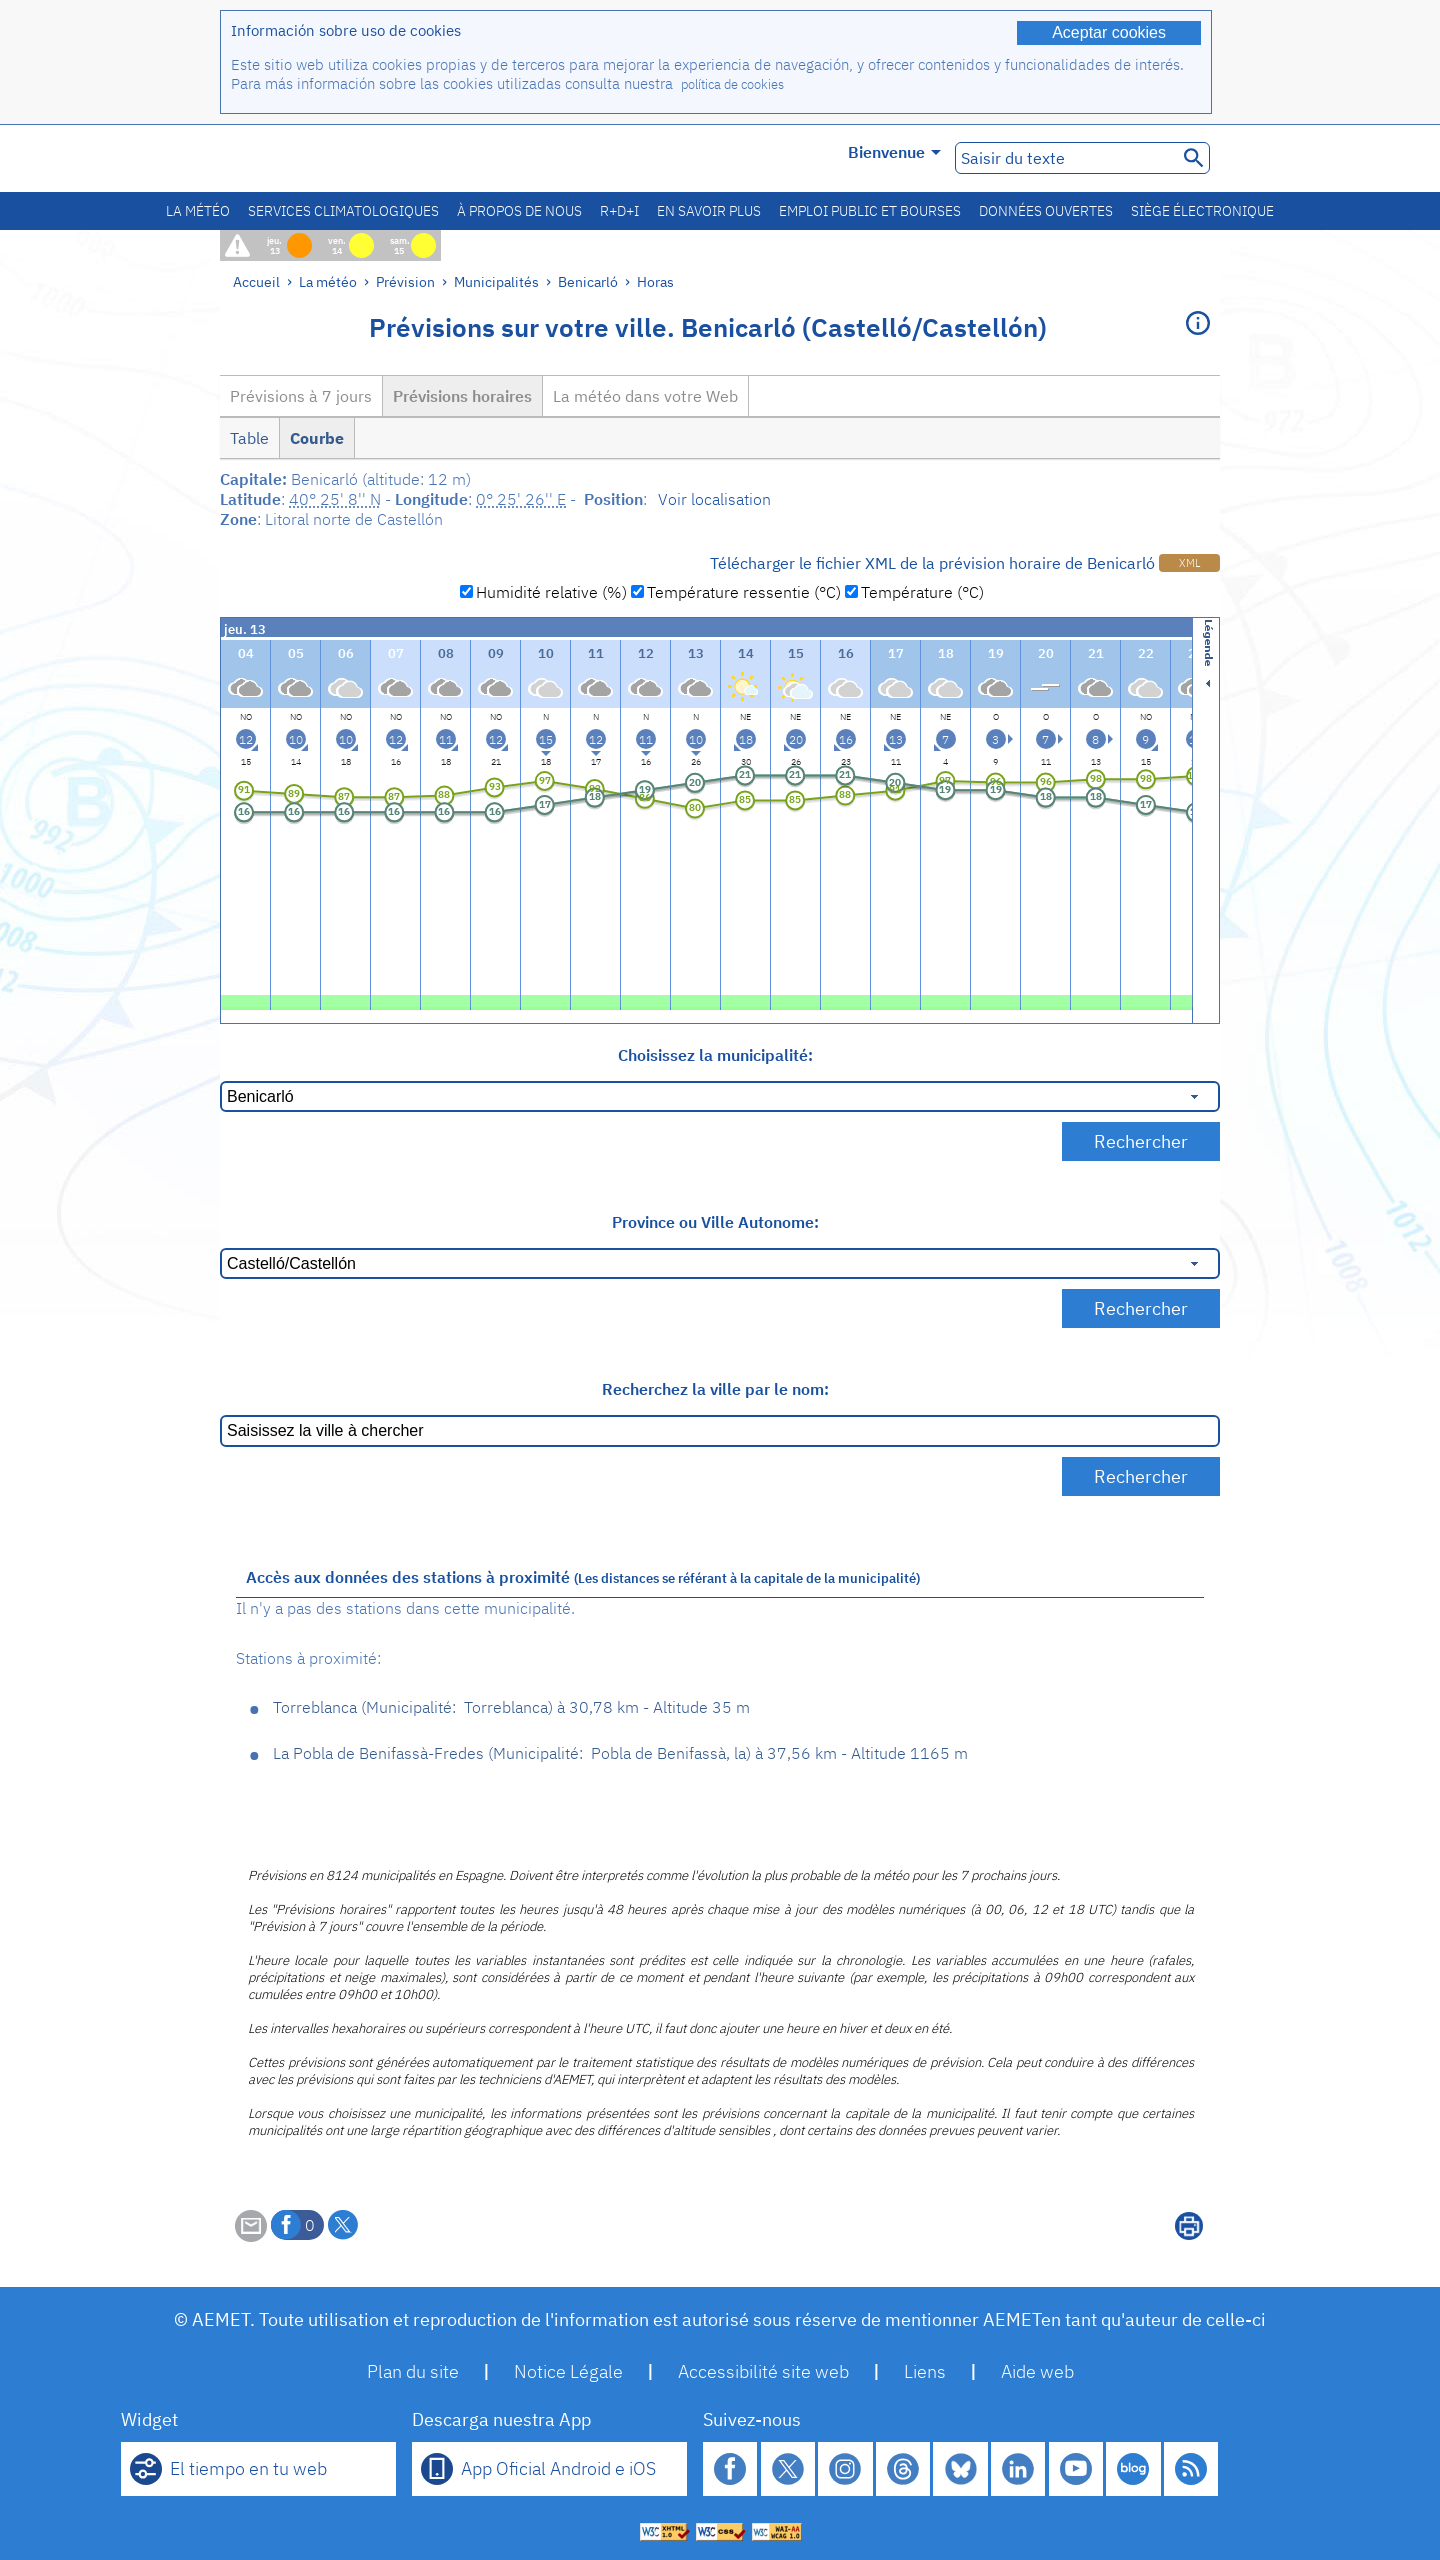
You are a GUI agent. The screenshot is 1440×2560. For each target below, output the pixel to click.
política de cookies (732, 84)
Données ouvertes (1046, 211)
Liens (925, 2371)
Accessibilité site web (763, 2371)
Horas (655, 281)
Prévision (405, 281)
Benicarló (588, 281)
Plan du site (413, 2371)
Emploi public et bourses (870, 211)
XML (1189, 563)
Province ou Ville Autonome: (715, 1222)
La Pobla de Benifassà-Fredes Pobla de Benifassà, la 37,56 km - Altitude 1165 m (620, 1753)
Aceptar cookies (1109, 32)
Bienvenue (894, 152)
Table (249, 438)
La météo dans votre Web (645, 396)
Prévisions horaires (462, 396)
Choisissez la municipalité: (715, 1055)
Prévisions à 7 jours (301, 396)
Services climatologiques (343, 211)
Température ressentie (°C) (744, 592)
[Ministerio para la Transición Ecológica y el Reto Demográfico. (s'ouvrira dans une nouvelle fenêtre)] (333, 158)
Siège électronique (1202, 211)
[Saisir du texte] (1064, 158)
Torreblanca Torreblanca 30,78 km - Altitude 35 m (511, 1707)
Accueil (256, 281)
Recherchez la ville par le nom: (715, 1389)
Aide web (1037, 2371)
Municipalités (496, 281)
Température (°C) (922, 592)
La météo (198, 211)
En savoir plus (709, 211)
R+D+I (619, 211)
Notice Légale (568, 2371)
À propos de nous (519, 211)
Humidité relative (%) (551, 592)
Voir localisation (714, 499)
